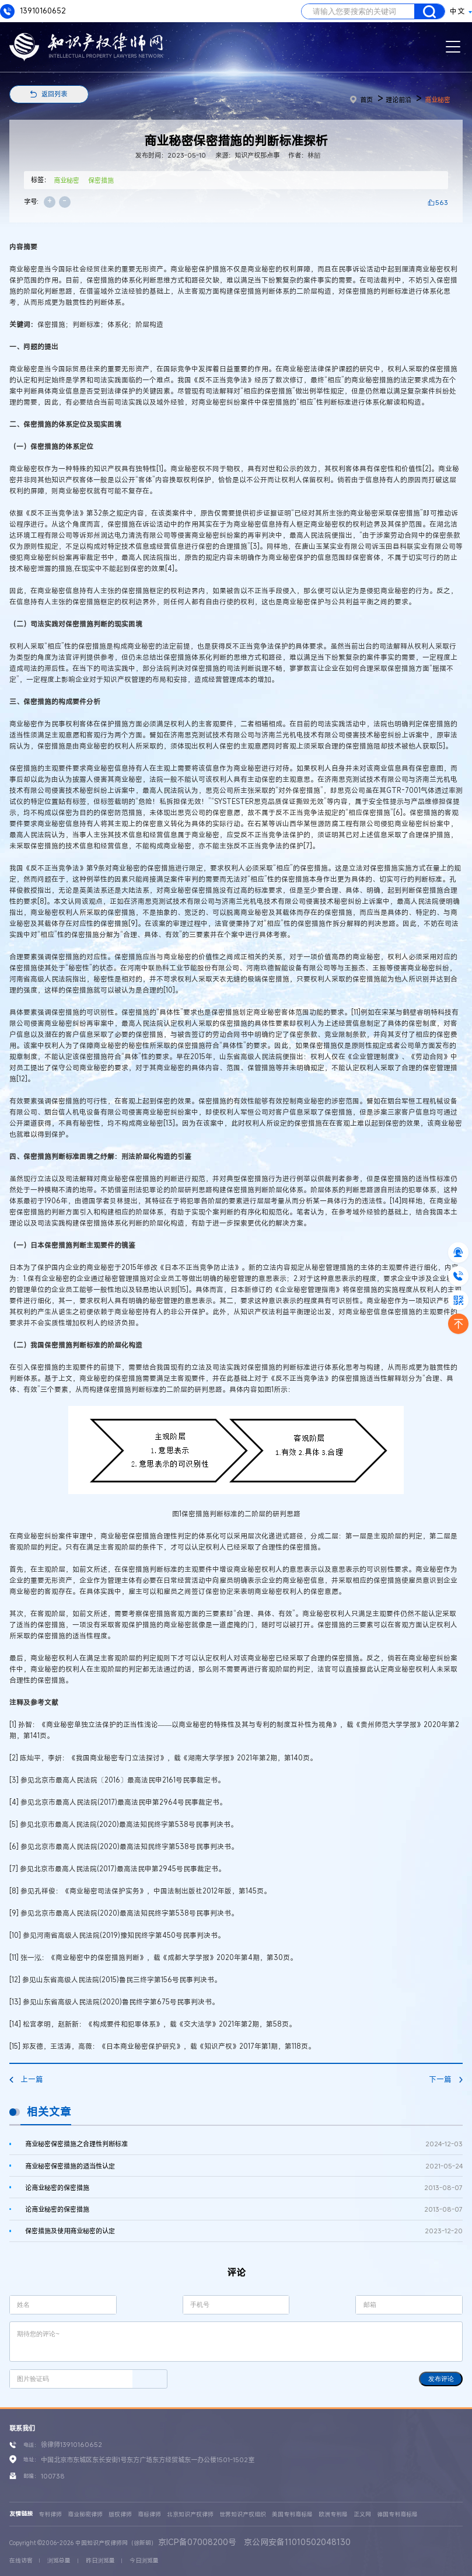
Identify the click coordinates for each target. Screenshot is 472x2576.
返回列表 (54, 93)
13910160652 (33, 11)
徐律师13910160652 (71, 2444)
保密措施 (101, 180)
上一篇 (26, 2079)
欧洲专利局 (333, 2514)
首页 (361, 99)
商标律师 (149, 2514)
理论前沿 (398, 99)
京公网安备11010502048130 (297, 2541)
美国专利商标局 (292, 2514)
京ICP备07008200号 (197, 2541)
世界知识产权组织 (242, 2514)
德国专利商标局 (397, 2514)
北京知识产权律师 (190, 2514)
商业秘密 (437, 99)
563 (441, 202)
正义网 (362, 2514)
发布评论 (441, 2378)
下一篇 (446, 2079)
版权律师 (120, 2514)
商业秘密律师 (85, 2514)
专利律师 (50, 2514)
